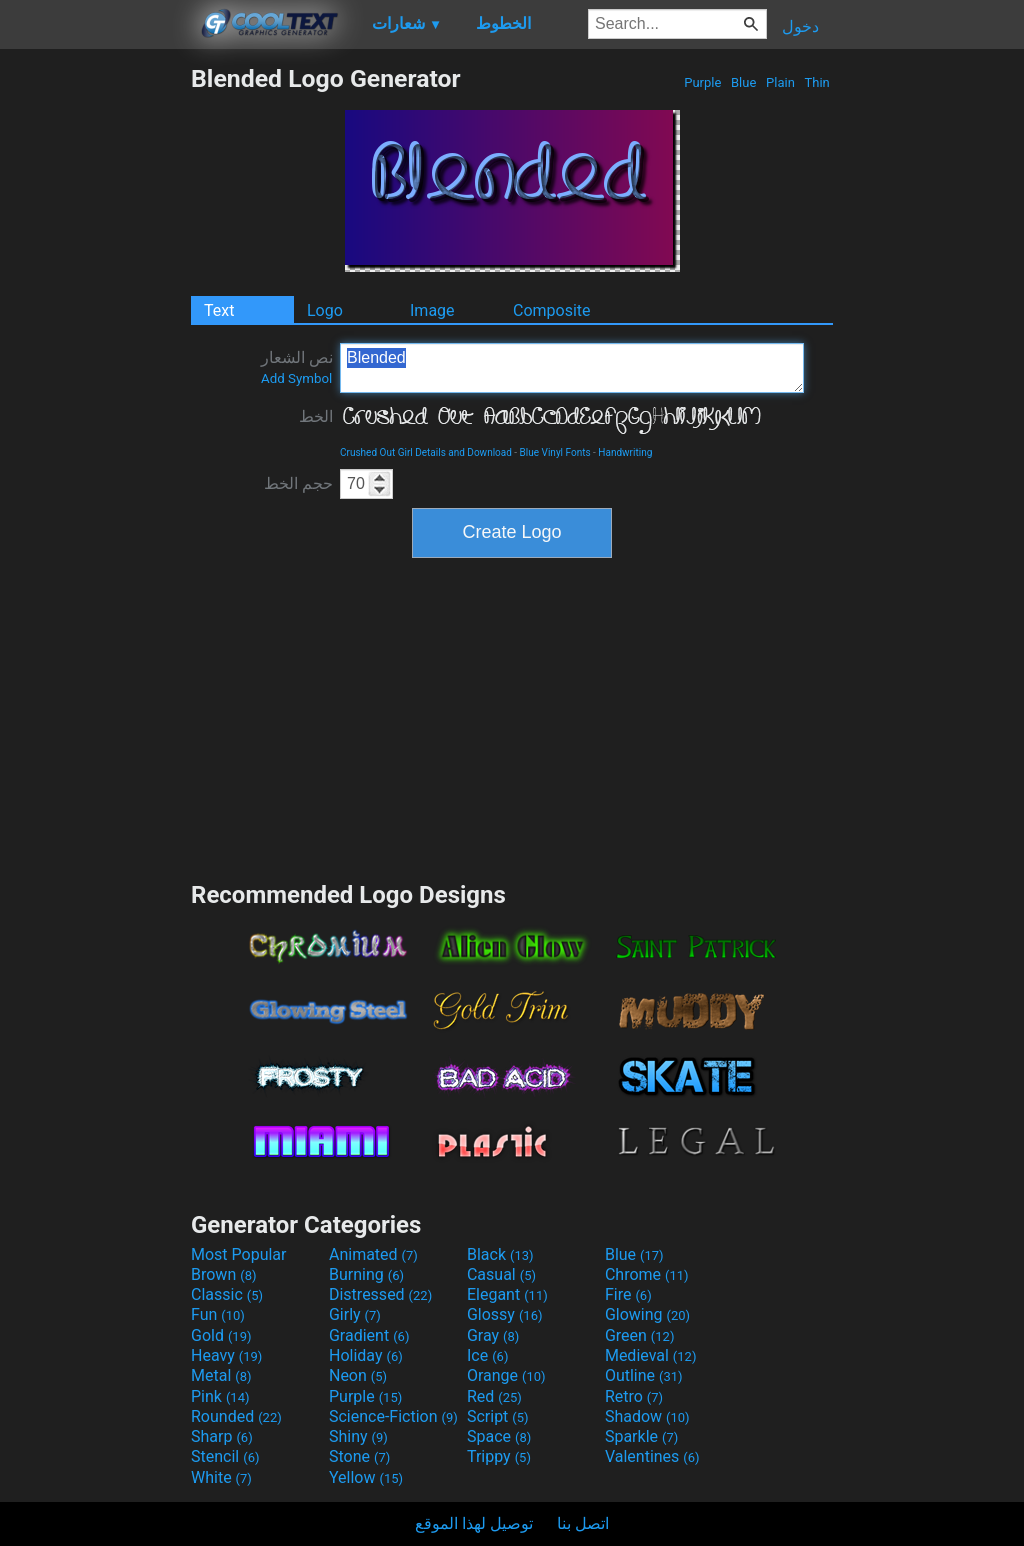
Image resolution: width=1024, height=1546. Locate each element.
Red (494, 1396)
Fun (218, 1314)
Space (499, 1436)
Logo (325, 310)
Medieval (651, 1355)
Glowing (647, 1314)
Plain (780, 82)
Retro (634, 1396)
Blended (572, 368)
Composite (552, 310)
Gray (493, 1335)
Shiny (358, 1436)
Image (432, 310)
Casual (501, 1274)
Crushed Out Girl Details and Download (426, 452)
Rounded (236, 1416)
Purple (703, 82)
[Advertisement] (95, 364)
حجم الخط (298, 483)
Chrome (647, 1274)
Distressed (380, 1294)
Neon (358, 1375)
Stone (359, 1456)
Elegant (507, 1294)
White (221, 1477)
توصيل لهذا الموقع (474, 1523)
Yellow (366, 1477)
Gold (221, 1335)
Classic (227, 1294)
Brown (223, 1274)
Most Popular (239, 1254)
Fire (628, 1294)
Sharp (222, 1436)
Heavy (226, 1355)
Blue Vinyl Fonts (555, 452)
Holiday (366, 1355)
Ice (487, 1355)
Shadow (647, 1416)
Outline (644, 1375)
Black (500, 1254)
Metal (221, 1375)
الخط (316, 416)
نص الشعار (297, 367)
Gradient (369, 1335)
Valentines (652, 1456)
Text (219, 310)
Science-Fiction (393, 1416)
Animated (373, 1254)
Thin (817, 82)
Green (640, 1335)
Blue (744, 82)
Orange (506, 1375)
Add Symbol (296, 378)
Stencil (225, 1456)
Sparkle (641, 1436)
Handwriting (625, 452)
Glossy (505, 1314)
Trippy (499, 1456)
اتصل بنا (583, 1523)
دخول (800, 26)
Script (498, 1416)
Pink (220, 1396)
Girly (355, 1314)
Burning (366, 1274)
